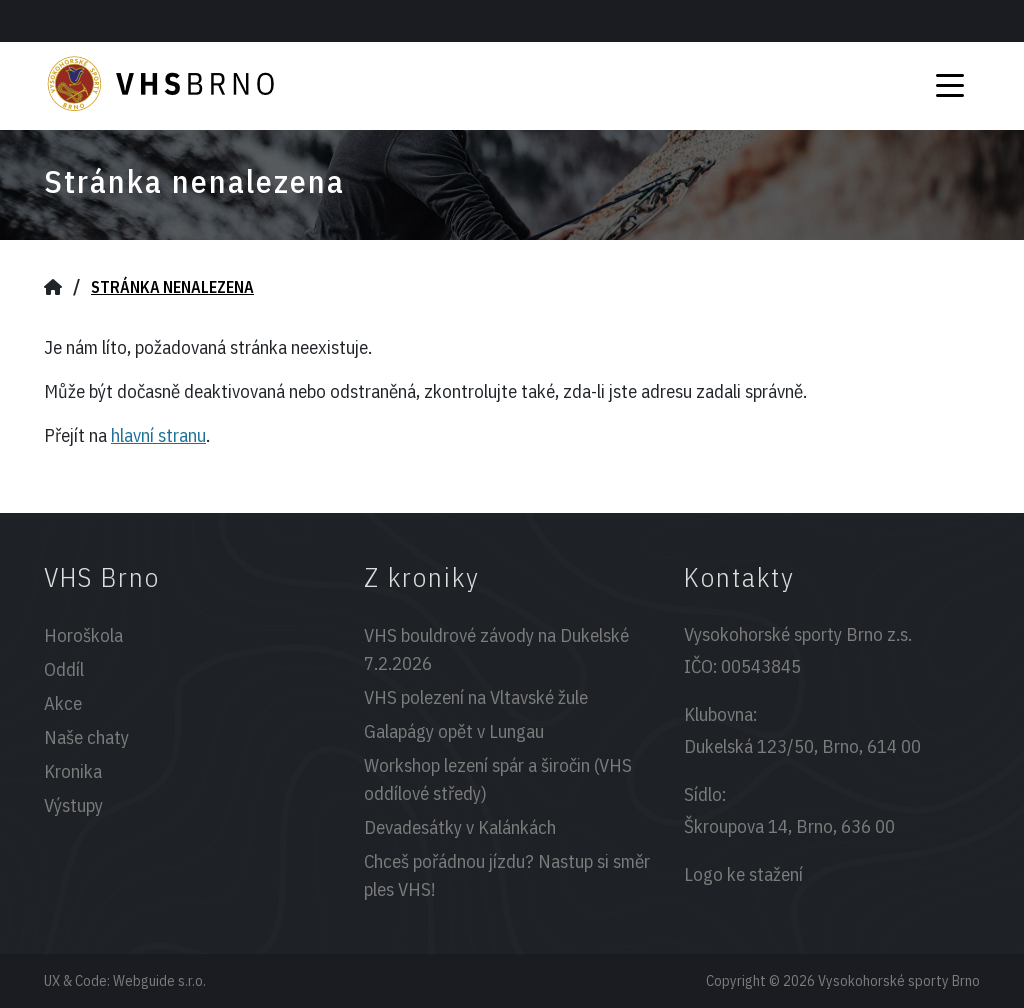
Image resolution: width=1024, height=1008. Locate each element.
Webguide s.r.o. (159, 980)
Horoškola (83, 635)
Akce (63, 703)
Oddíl (64, 669)
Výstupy (73, 805)
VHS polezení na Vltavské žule (476, 697)
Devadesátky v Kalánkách (460, 827)
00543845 (761, 666)
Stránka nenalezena (172, 287)
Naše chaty (86, 737)
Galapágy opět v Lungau (454, 731)
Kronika (73, 771)
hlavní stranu (158, 435)
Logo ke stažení (743, 874)
